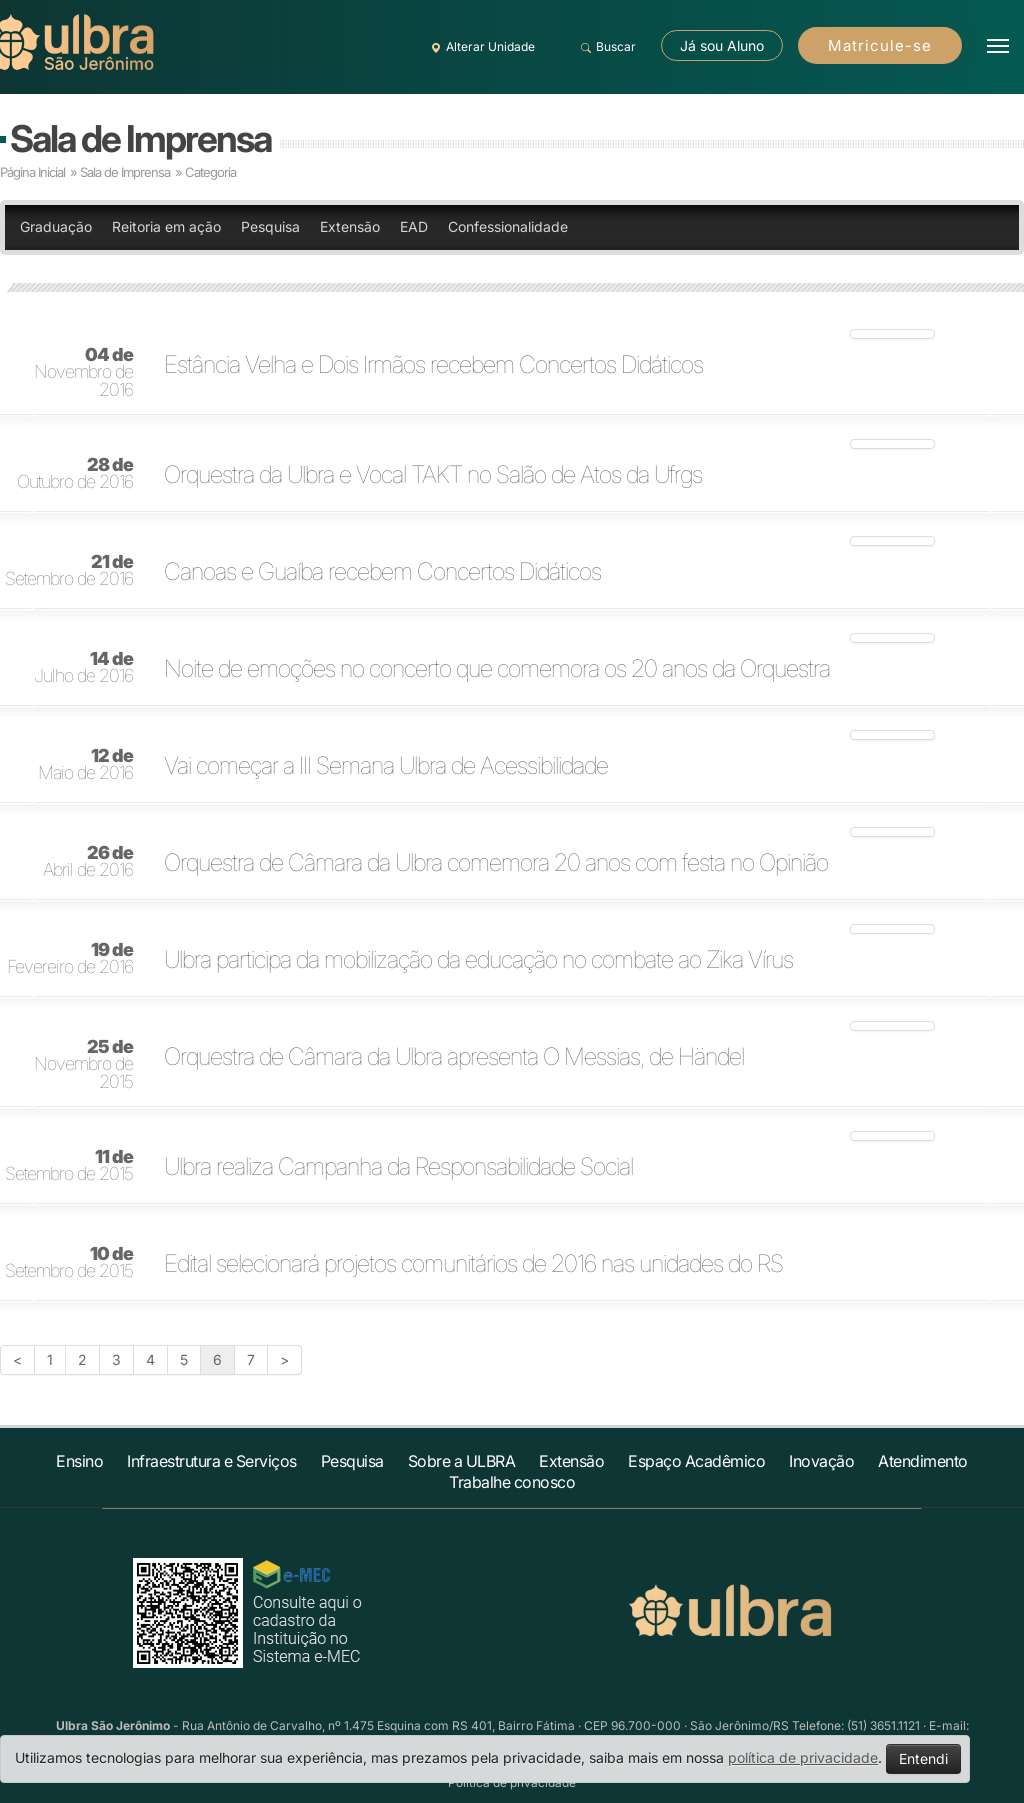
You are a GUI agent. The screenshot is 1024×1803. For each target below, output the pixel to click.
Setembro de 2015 (69, 1166)
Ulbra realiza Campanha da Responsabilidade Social (398, 1167)
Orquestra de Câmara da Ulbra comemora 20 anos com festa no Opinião (496, 863)
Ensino (79, 1461)
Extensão (350, 226)
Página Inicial (32, 172)
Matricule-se (880, 45)
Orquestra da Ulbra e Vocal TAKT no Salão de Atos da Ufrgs (433, 475)
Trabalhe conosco (512, 1482)
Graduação (56, 226)
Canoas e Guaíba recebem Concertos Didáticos (382, 572)
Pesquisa (270, 226)
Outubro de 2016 (75, 474)
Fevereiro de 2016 (70, 959)
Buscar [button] (605, 47)
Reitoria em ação (166, 226)
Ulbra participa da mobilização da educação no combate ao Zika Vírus (478, 960)
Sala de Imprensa (140, 138)
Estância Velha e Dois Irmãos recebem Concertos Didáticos (433, 365)
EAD (414, 226)
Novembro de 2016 (83, 373)
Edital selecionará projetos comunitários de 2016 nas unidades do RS (473, 1264)
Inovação (821, 1461)
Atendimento (923, 1461)
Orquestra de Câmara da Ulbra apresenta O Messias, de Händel (454, 1057)
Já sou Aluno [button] (722, 45)
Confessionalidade (508, 226)
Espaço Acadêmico (696, 1461)
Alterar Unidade (480, 47)
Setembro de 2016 (69, 571)
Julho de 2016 (83, 668)
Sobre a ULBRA (462, 1461)
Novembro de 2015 (83, 1065)
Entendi (923, 1758)
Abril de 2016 (88, 862)
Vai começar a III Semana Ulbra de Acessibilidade (386, 766)
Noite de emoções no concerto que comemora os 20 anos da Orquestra (497, 669)
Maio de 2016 (85, 765)
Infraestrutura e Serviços (212, 1461)
